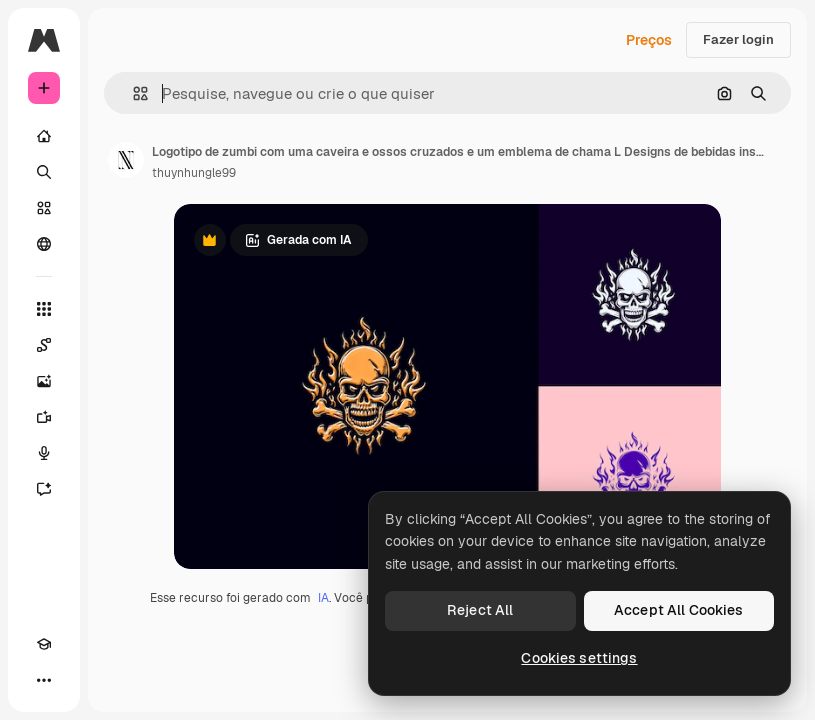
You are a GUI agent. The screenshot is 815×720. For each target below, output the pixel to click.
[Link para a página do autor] (126, 160)
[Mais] (44, 680)
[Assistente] (44, 489)
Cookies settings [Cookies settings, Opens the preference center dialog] (579, 658)
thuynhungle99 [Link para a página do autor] (194, 173)
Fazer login (738, 39)
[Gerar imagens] (44, 381)
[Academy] (44, 644)
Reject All (480, 610)
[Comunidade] (44, 244)
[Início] (44, 136)
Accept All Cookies (679, 610)
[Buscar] (44, 172)
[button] (132, 93)
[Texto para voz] (44, 453)
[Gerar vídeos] (44, 417)
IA (323, 598)
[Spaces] (44, 345)
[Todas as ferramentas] (44, 309)
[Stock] (44, 208)
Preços (649, 40)
